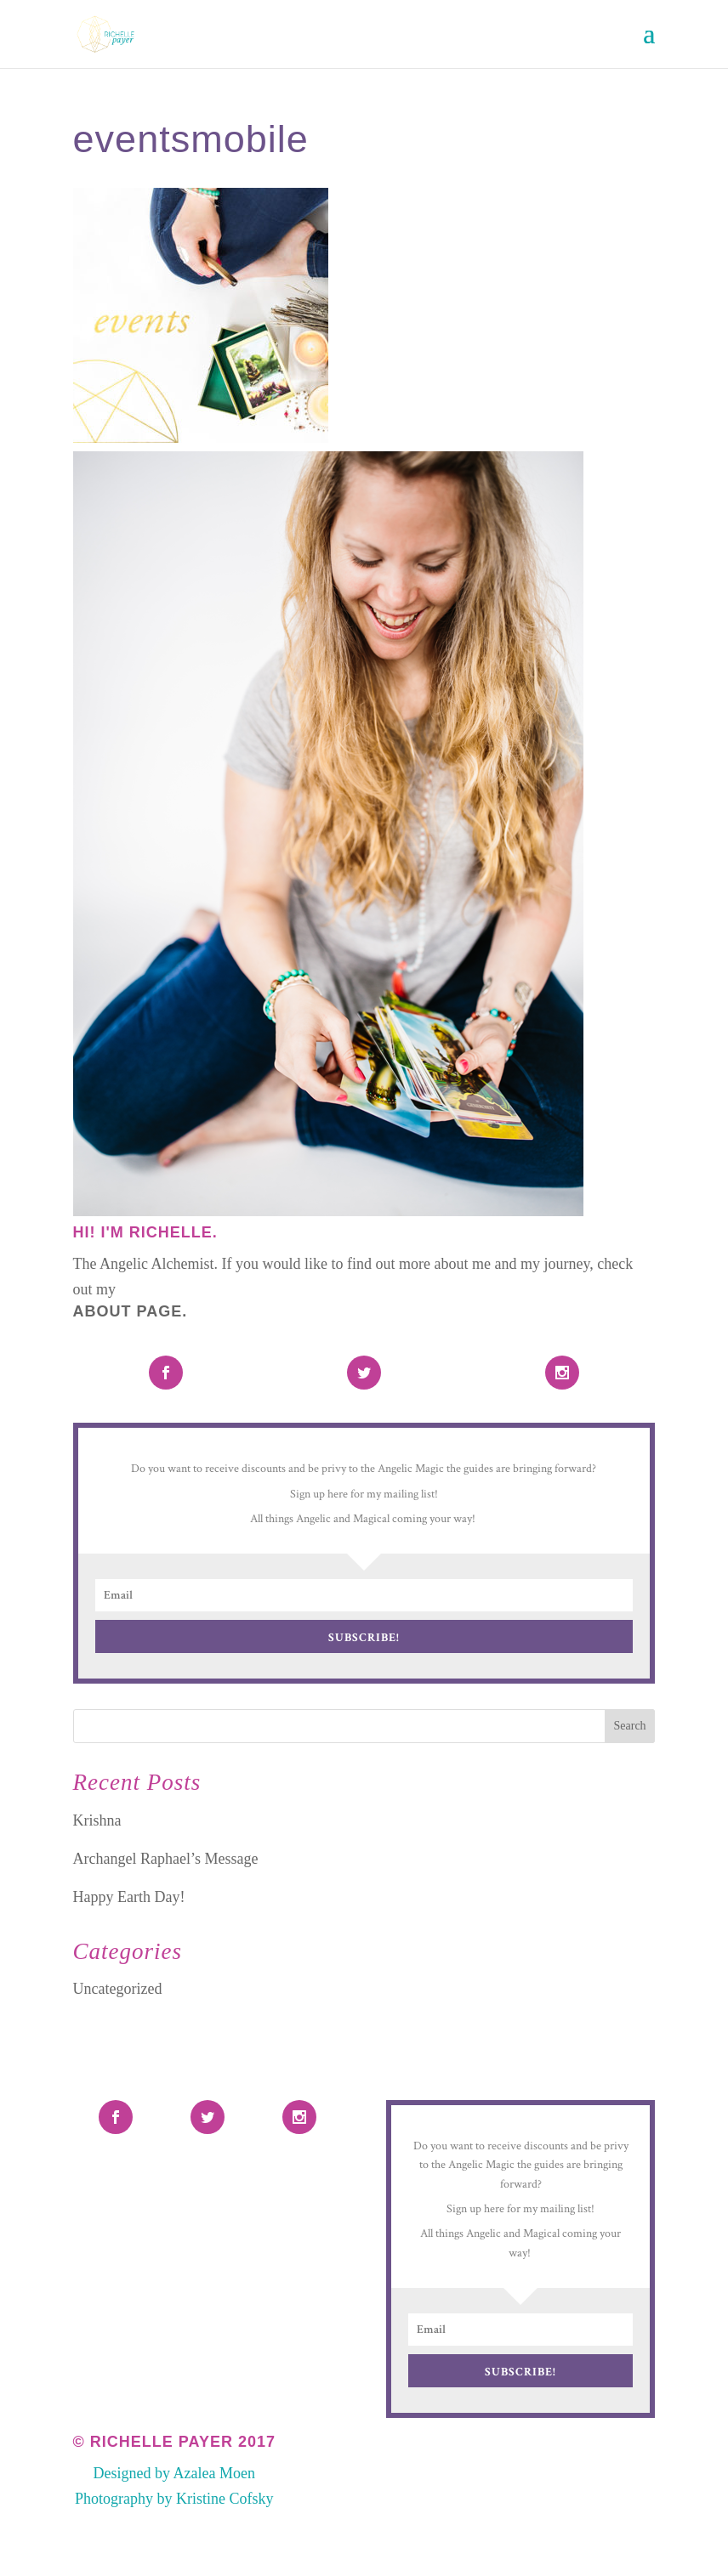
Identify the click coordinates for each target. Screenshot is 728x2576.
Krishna (97, 1820)
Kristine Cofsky (225, 2498)
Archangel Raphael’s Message (166, 1858)
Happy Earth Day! (129, 1896)
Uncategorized (117, 1988)
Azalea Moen (214, 2473)
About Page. (130, 1311)
